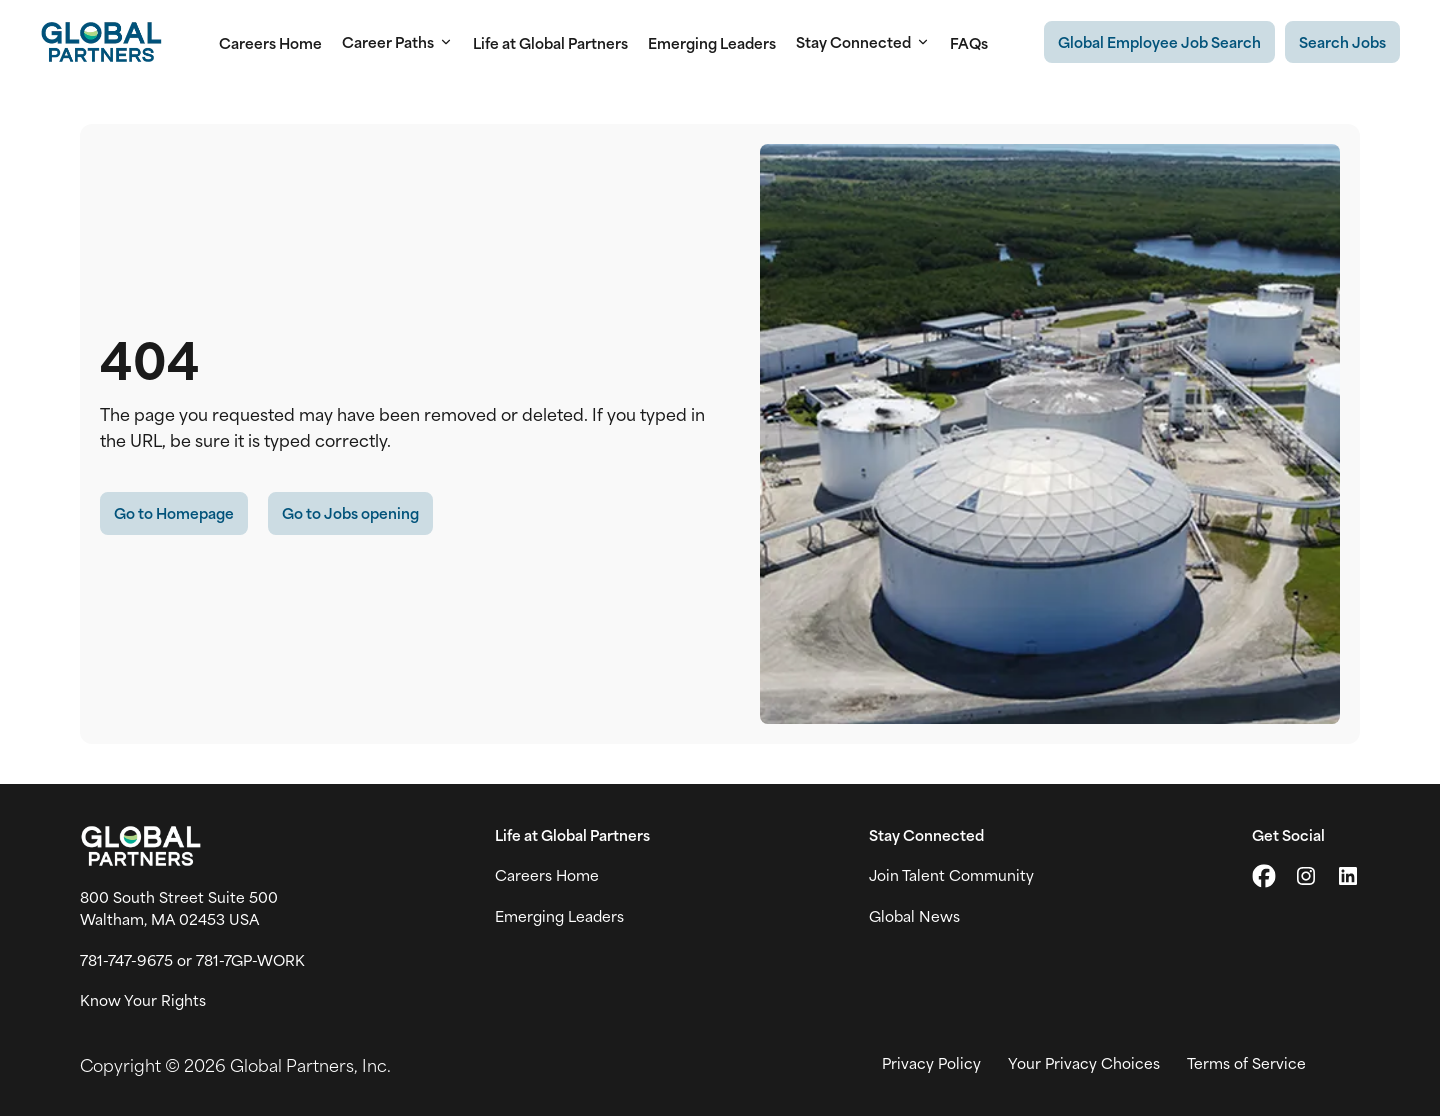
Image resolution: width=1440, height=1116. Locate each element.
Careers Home (270, 42)
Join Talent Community (951, 875)
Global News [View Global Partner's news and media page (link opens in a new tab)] (914, 916)
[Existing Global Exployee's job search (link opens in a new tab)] (1159, 42)
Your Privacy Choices (1084, 1063)
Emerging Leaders (712, 42)
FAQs (969, 42)
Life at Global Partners (550, 42)
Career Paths (397, 42)
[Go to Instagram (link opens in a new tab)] (1306, 876)
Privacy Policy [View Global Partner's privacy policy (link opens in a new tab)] (931, 1063)
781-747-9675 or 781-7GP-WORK (192, 960)
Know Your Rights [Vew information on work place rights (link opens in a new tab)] (143, 1000)
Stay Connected (863, 42)
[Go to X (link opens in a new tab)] (1264, 876)
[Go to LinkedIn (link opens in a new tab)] (1348, 876)
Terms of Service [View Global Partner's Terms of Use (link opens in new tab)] (1246, 1063)
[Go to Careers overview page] (101, 42)
